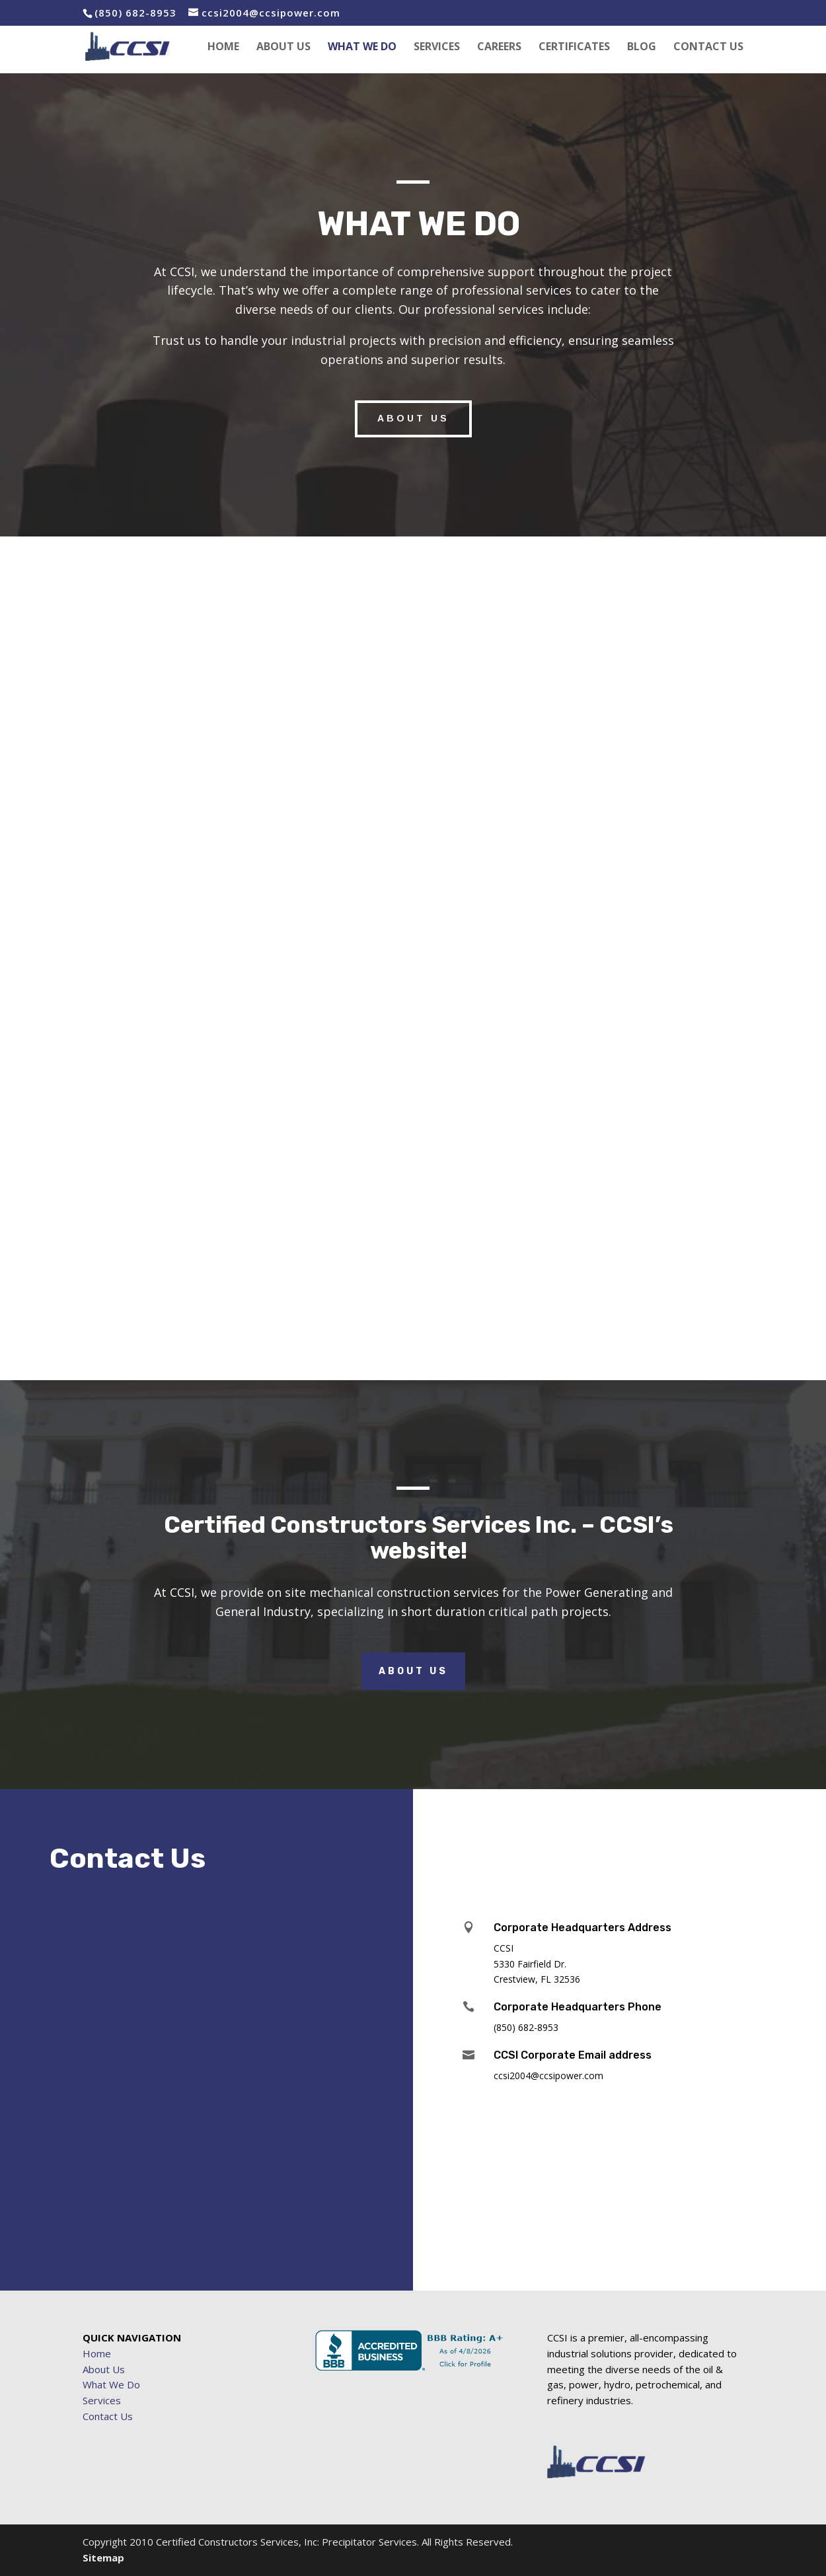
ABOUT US (283, 48)
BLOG (641, 48)
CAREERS (499, 48)
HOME (223, 48)
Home (97, 2353)
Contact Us (108, 2416)
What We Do (111, 2384)
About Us (413, 1671)
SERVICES (437, 48)
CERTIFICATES (574, 48)
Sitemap (103, 2557)
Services (102, 2400)
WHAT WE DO (362, 48)
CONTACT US (708, 48)
